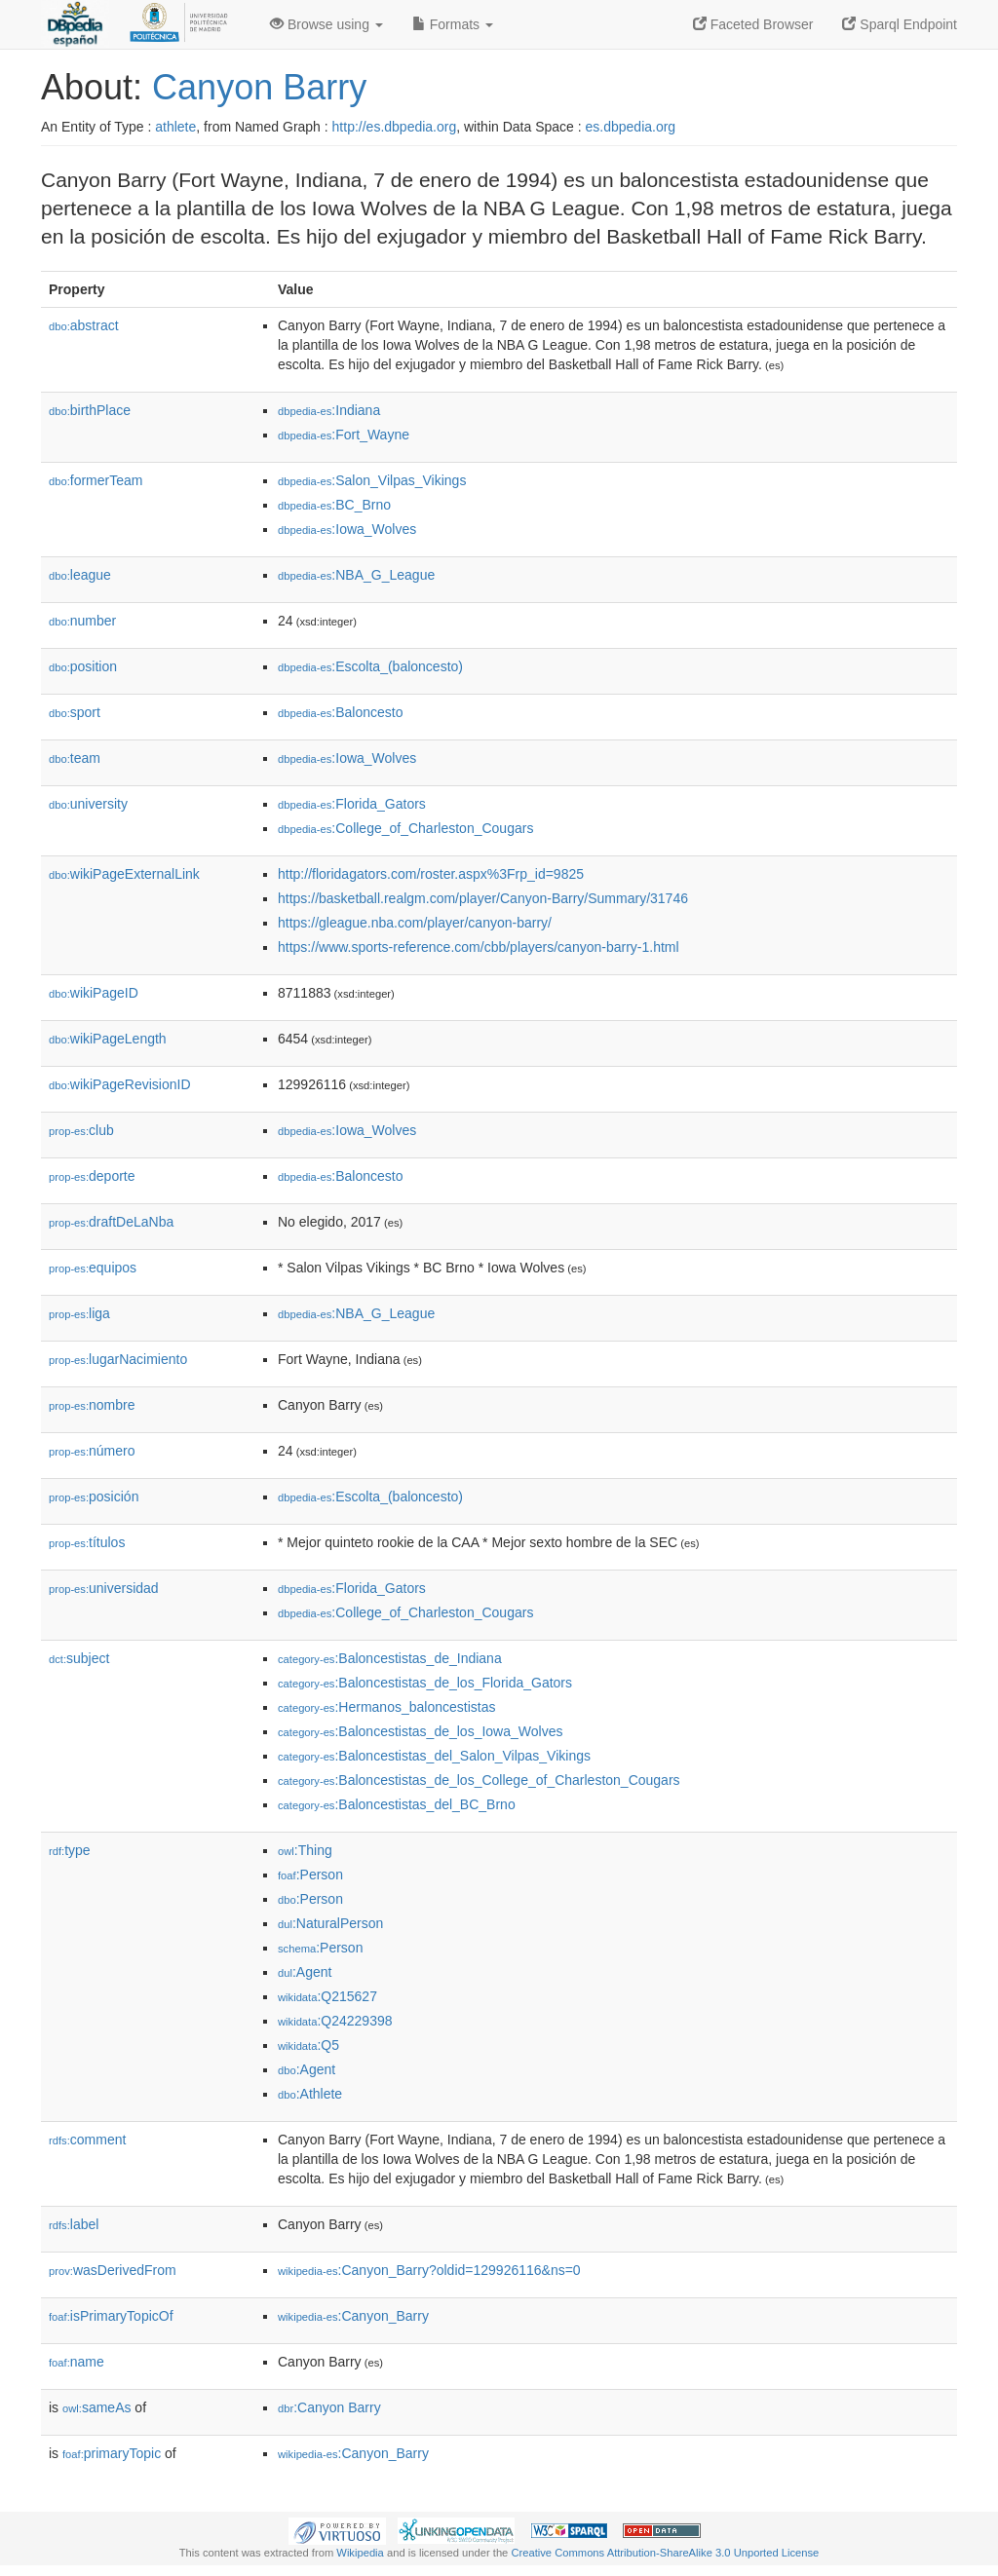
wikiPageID (93, 993)
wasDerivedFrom (112, 2270)
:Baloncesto (340, 712)
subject (79, 1658)
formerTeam (95, 480)
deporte (92, 1176)
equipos (92, 1267)
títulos (87, 1542)
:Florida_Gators (352, 804)
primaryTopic (111, 2453)
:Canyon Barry (329, 2407)
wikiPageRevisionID (120, 1084)
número (92, 1450)
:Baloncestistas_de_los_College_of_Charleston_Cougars (479, 1780)
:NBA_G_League (356, 575)
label (73, 2224)
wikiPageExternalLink (124, 874)
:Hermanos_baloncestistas (386, 1707)
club (81, 1130)
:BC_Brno (334, 504)
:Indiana (329, 410)
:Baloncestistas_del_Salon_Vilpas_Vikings (434, 1755)
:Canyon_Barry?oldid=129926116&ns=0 (429, 2270)
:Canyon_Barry (353, 2316)
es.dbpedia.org (631, 126)
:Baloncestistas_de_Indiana (390, 1658)
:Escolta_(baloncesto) (370, 666)
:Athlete (310, 2094)
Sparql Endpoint (899, 24)
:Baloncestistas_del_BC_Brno (397, 1804)
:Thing (305, 1850)
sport (74, 712)
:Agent (304, 1972)
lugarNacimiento (118, 1359)
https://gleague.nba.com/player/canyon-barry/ (415, 922)
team (74, 758)
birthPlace (90, 410)
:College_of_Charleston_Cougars (405, 828)
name (76, 2361)
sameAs (96, 2407)
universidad (104, 1588)
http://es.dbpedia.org (394, 126)
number (82, 620)
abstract (84, 325)
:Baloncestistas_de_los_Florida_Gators (425, 1682)
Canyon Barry (259, 87)
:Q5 (308, 2045)
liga (79, 1313)
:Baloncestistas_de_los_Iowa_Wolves (420, 1731)
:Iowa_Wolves (347, 529)
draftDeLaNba (111, 1222)
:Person (310, 1874)
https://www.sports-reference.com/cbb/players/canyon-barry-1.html (478, 947)
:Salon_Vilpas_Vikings (372, 480)
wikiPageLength (108, 1038)
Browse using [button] (326, 24)
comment (87, 2139)
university (88, 804)
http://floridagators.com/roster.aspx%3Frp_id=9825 (431, 874)
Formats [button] (452, 24)
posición (93, 1496)
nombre (92, 1405)
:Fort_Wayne (343, 434)
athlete (175, 126)
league (80, 575)
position (83, 666)
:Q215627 (327, 1996)
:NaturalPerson (330, 1923)
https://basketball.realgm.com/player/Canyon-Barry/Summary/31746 (483, 898)
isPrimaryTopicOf (111, 2316)
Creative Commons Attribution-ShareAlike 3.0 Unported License (665, 2552)
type (70, 1850)
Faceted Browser (753, 24)
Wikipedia (360, 2552)
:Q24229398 (335, 2020)
